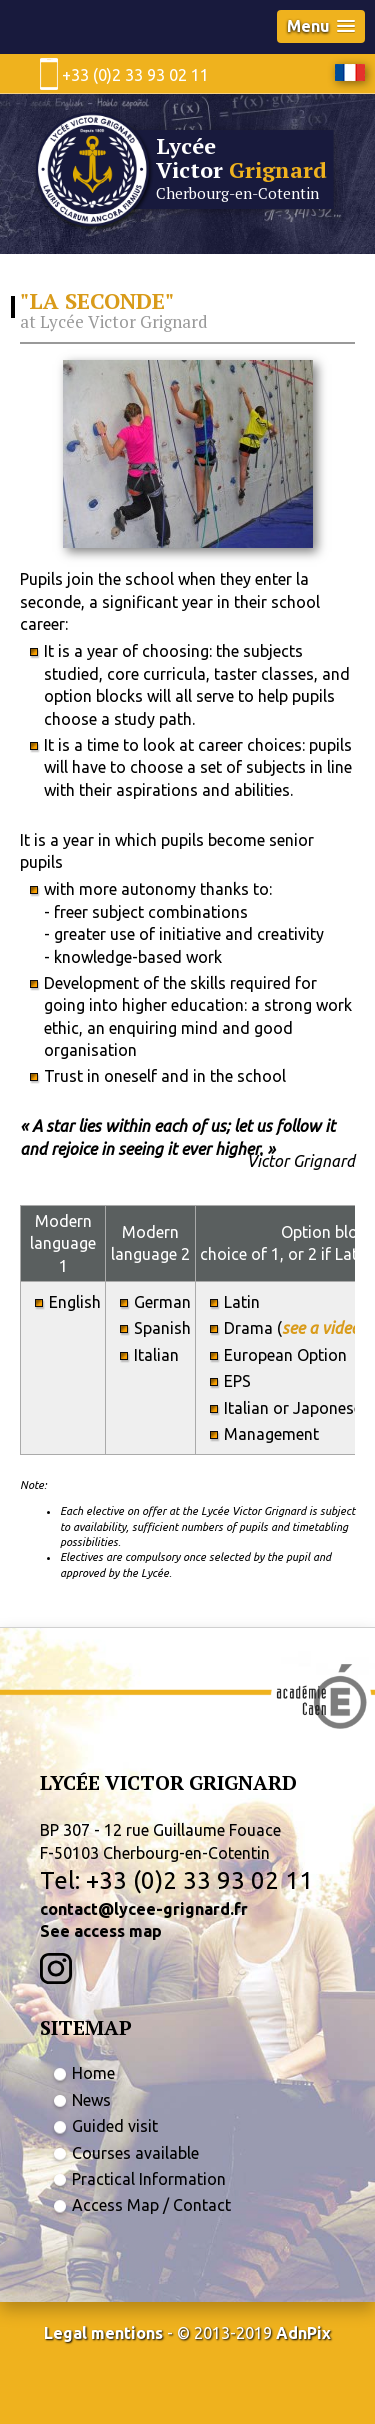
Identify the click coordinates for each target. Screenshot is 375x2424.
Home (93, 2073)
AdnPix (303, 2333)
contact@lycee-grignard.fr (144, 1909)
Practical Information (149, 2179)
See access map (101, 1931)
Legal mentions (103, 2333)
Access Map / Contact (151, 2205)
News (91, 2100)
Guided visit (115, 2126)
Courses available (135, 2153)
